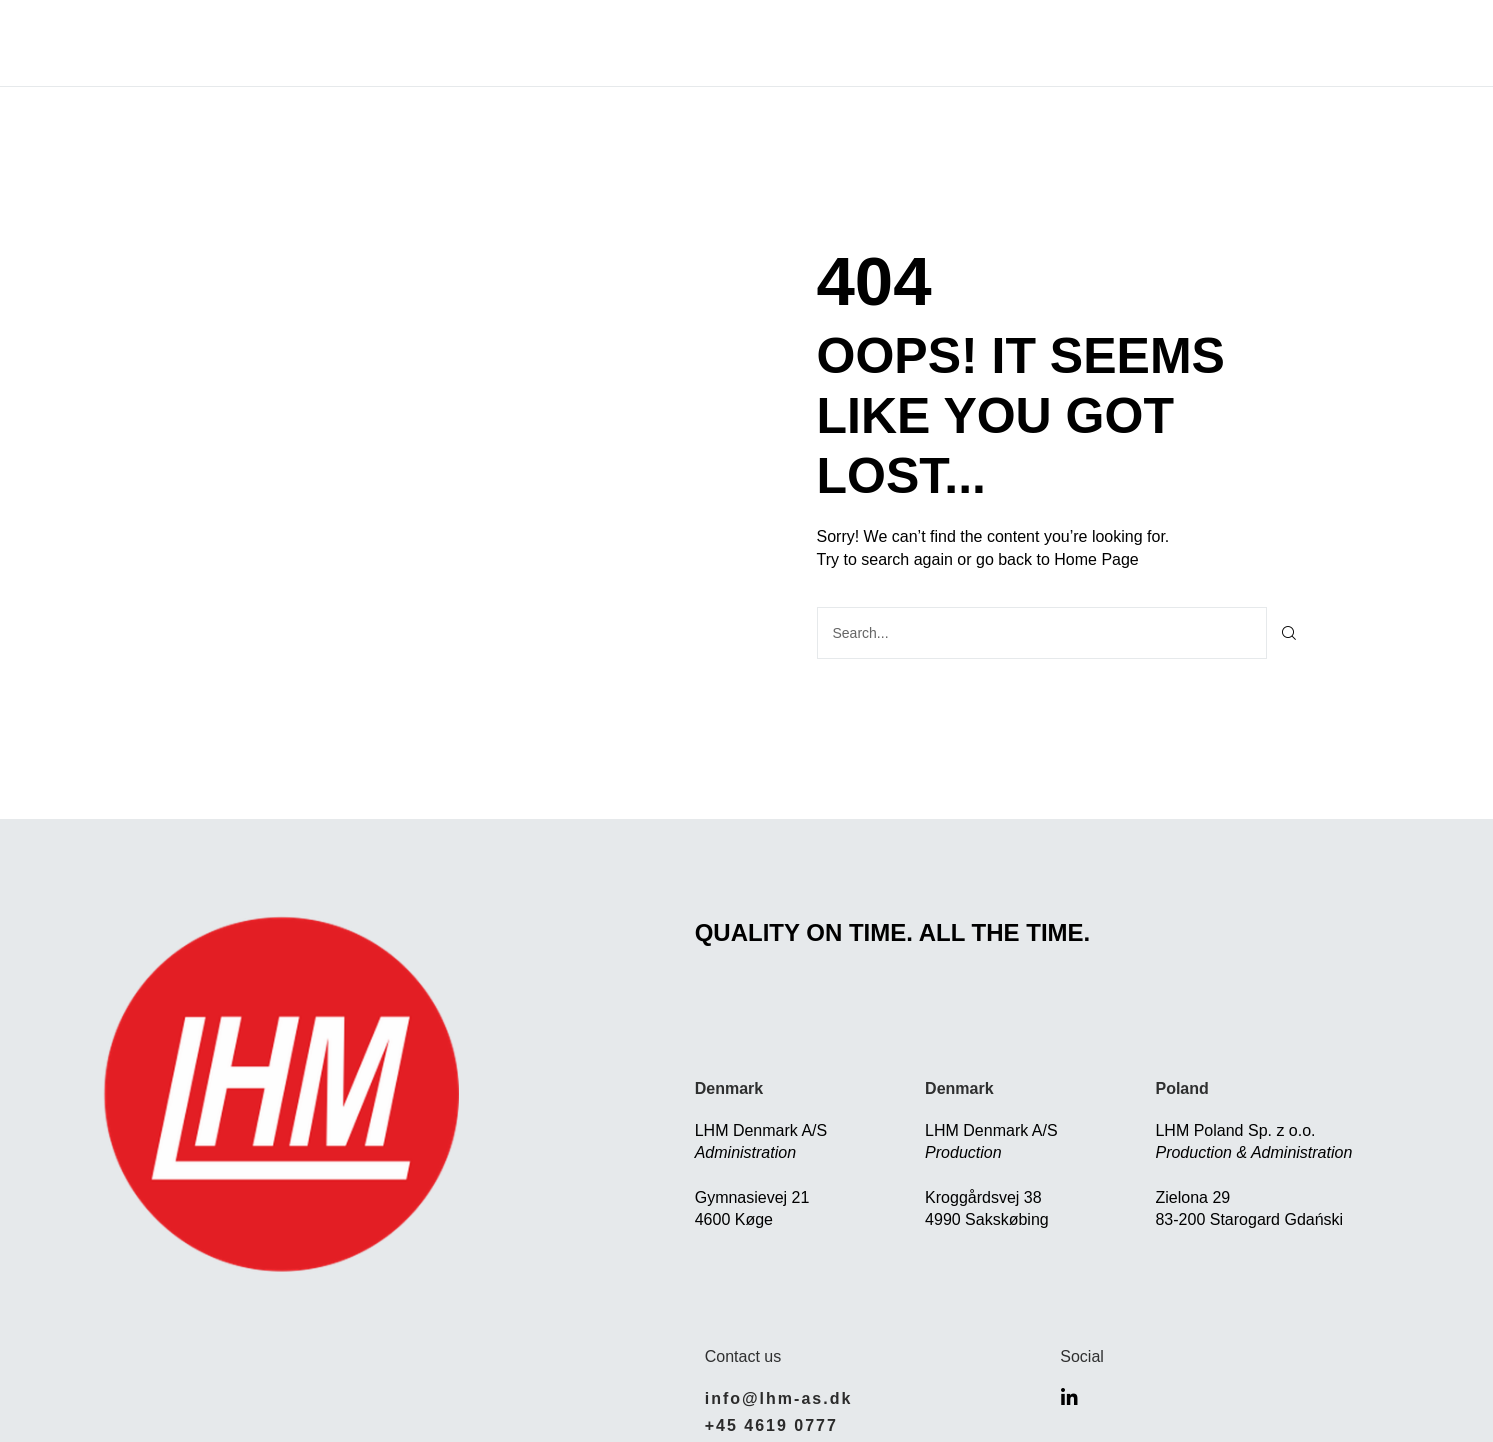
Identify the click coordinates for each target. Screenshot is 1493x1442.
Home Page (1096, 559)
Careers (917, 43)
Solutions (648, 43)
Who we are (790, 43)
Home (449, 43)
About (533, 43)
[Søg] (1289, 633)
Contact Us (1043, 43)
